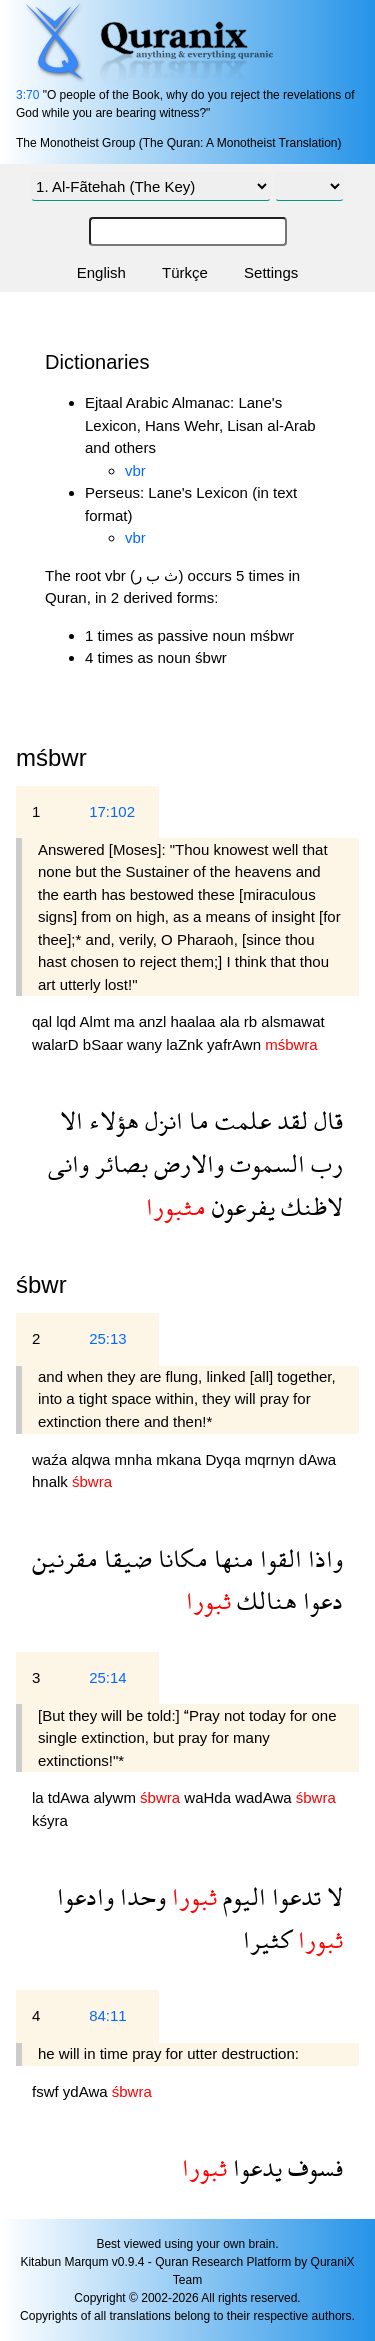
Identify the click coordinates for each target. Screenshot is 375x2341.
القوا (278, 1558)
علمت (240, 1120)
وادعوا (85, 1896)
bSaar (105, 1044)
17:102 (112, 811)
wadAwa (265, 1797)
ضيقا (125, 1558)
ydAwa (87, 2091)
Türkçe (185, 272)
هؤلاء (111, 1120)
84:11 (108, 2015)
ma (126, 1021)
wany (146, 1044)
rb (253, 1021)
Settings (271, 272)
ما (196, 1120)
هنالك (264, 1600)
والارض (186, 1163)
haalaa (194, 1021)
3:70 (27, 95)
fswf (47, 2091)
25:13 (108, 1338)
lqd (67, 1021)
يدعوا (254, 2167)
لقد (289, 1120)
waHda (209, 1797)
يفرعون (240, 1206)
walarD (57, 1044)
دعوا (320, 1600)
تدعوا (293, 1896)
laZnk (186, 1044)
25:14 (108, 1677)
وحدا (140, 1896)
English (101, 272)
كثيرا (267, 1939)
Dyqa (224, 1459)
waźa (51, 1459)
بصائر (118, 1163)
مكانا (180, 1558)
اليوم (241, 1896)
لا (332, 1896)
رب (324, 1163)
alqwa (92, 1459)
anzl (155, 1021)
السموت (264, 1163)
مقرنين (65, 1558)
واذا (322, 1558)
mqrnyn (272, 1459)
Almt (97, 1021)
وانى (68, 1163)
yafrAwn (236, 1044)
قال (325, 1120)
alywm (116, 1797)
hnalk (52, 1481)
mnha (136, 1459)
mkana (180, 1459)
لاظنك (309, 1206)
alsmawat (292, 1021)
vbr (135, 470)
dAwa (317, 1459)
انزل (161, 1120)
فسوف (312, 2167)
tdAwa (71, 1797)
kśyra (50, 1820)
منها (231, 1558)
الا (71, 1120)
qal (44, 1021)
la (40, 1797)
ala (232, 1021)
